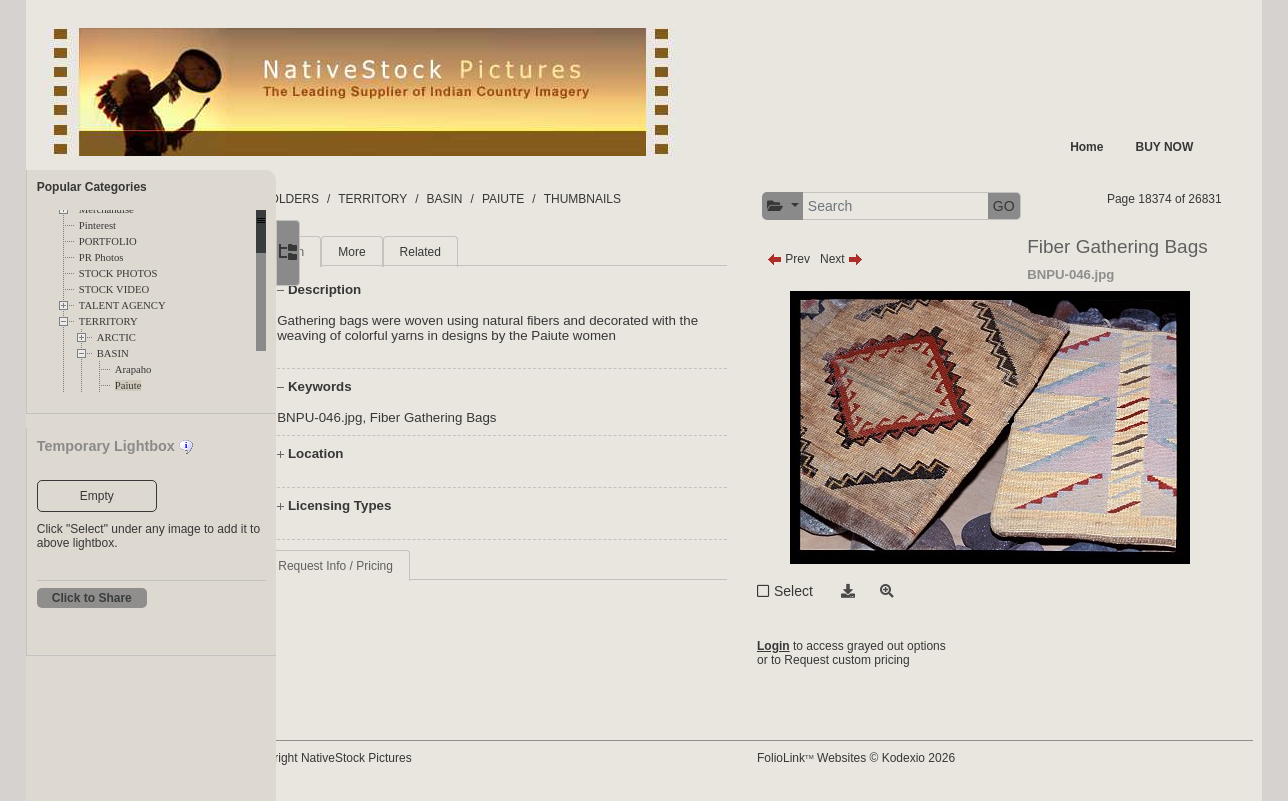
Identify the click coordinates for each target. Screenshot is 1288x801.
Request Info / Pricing (415, 566)
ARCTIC (116, 337)
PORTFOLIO (108, 241)
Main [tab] (371, 252)
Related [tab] (499, 252)
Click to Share (92, 598)
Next (878, 259)
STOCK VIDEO (114, 289)
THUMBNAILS (661, 199)
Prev (825, 259)
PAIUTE (582, 199)
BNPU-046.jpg (399, 417)
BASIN (113, 353)
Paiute (128, 385)
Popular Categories (92, 187)
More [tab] (431, 252)
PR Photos (101, 257)
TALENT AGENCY (122, 305)
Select (830, 591)
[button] (819, 206)
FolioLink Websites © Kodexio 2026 (893, 758)
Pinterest (97, 225)
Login (810, 646)
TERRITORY (108, 321)
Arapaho (133, 369)
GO (1041, 206)
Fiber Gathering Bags (512, 417)
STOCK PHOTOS (118, 273)
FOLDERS (370, 199)
